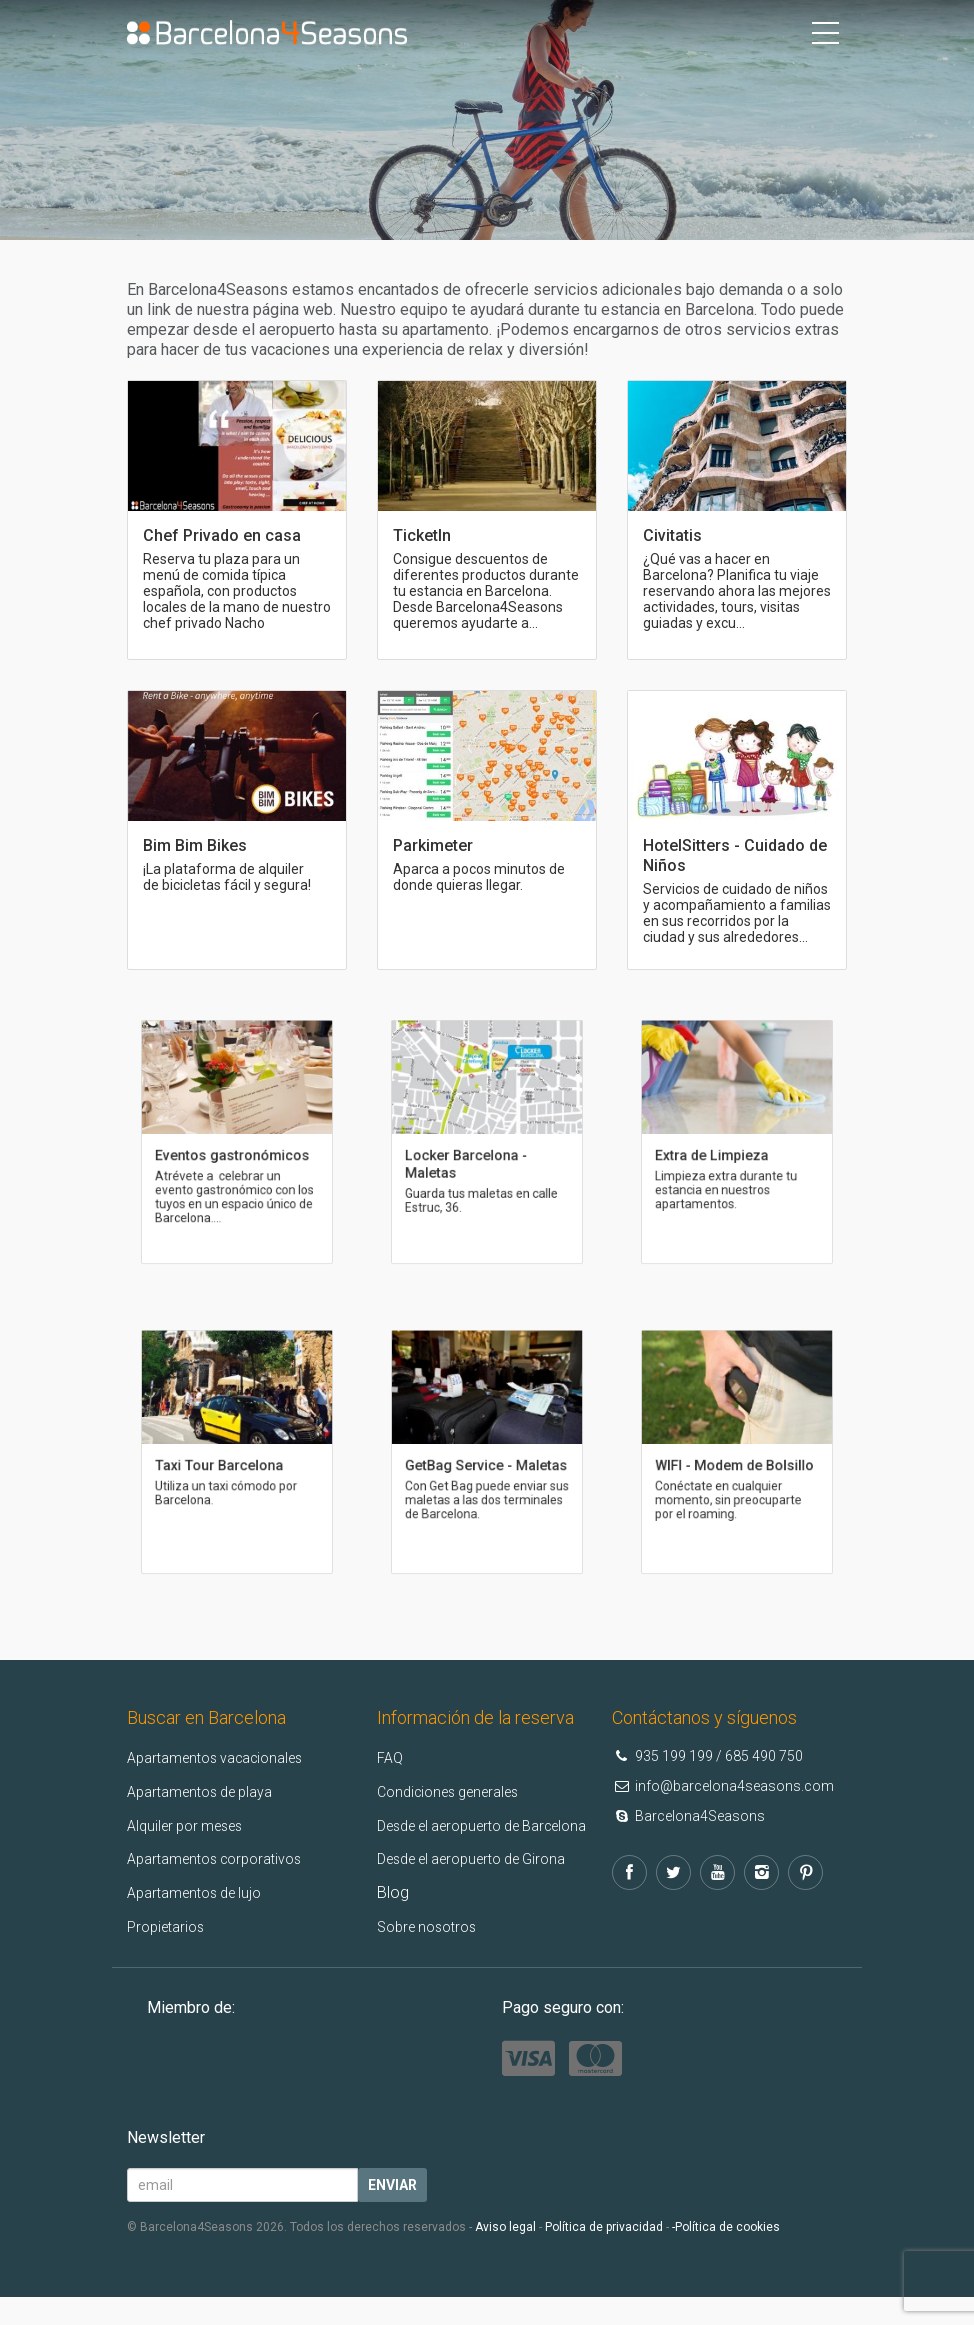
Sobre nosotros (432, 1955)
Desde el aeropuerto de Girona (485, 1887)
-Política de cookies (726, 2255)
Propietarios (170, 1926)
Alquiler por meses (192, 1825)
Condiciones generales (457, 1791)
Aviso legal (505, 2255)
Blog (393, 1921)
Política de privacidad (604, 2255)
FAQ (391, 1757)
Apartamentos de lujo (202, 1892)
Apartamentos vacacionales (226, 1757)
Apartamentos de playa (209, 1791)
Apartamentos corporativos (225, 1858)
